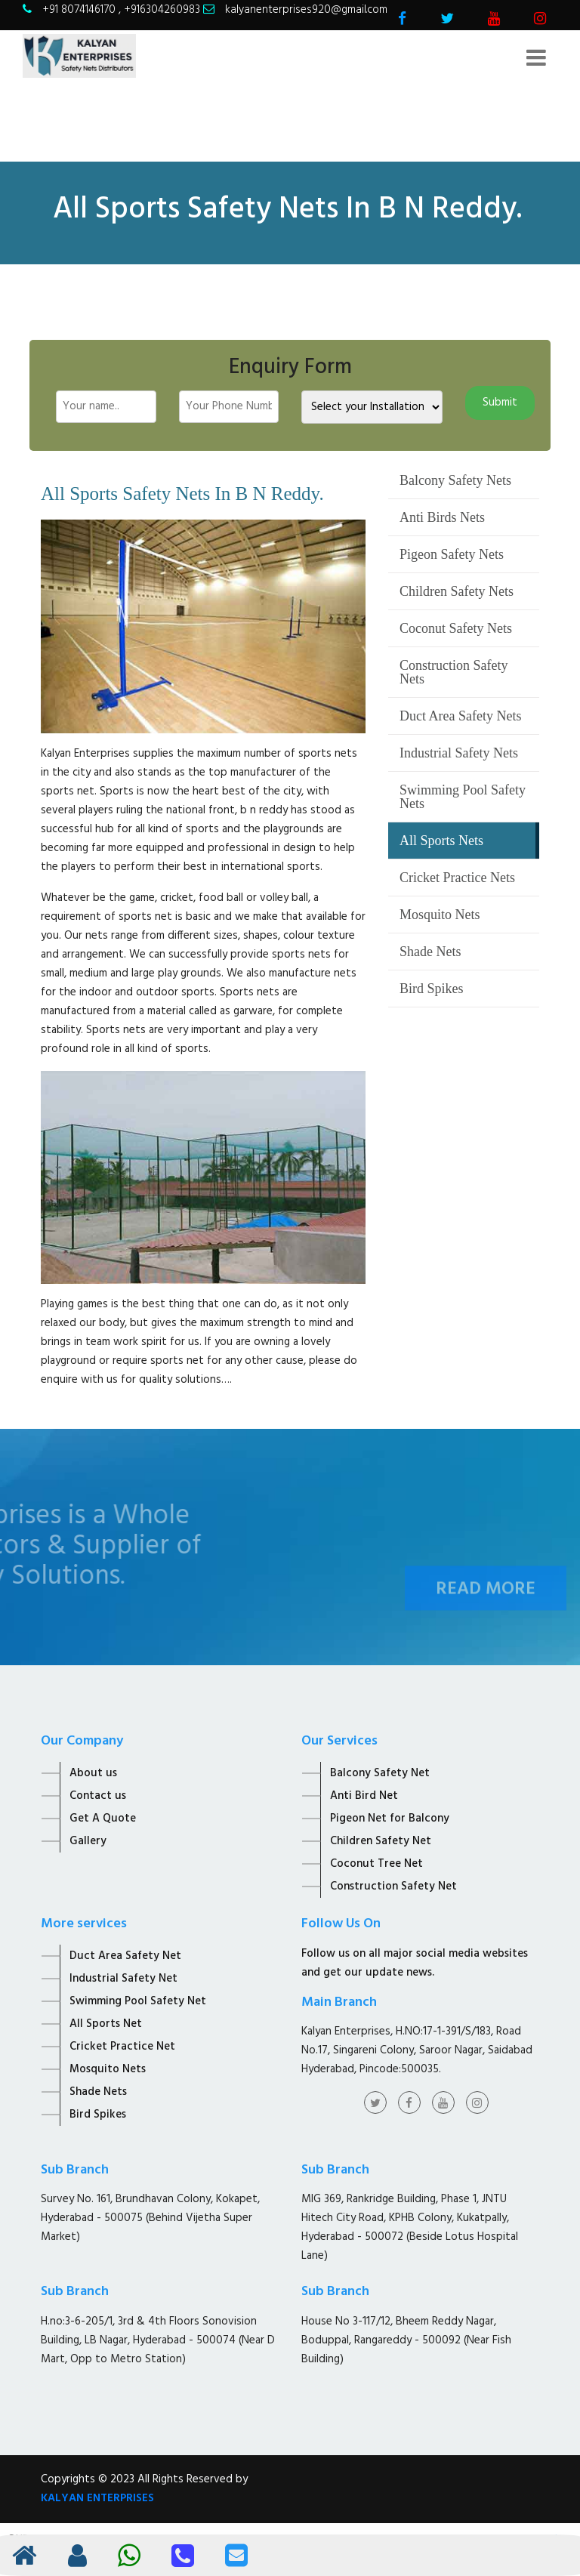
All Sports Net (105, 2024)
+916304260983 (162, 10)
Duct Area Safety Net (125, 1956)
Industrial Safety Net (123, 1979)
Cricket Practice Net (122, 2047)
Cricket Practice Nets (457, 877)
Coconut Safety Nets (456, 628)
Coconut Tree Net (376, 1864)
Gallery (87, 1841)
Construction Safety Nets (454, 672)
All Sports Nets (441, 840)
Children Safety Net (380, 1841)
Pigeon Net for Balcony (389, 1818)
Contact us (97, 1796)
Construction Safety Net (393, 1886)
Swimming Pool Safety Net (137, 2001)
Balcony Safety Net (380, 1773)
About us (93, 1773)
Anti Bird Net (364, 1796)
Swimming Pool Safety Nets (463, 796)
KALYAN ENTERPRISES (97, 2498)
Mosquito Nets (440, 914)
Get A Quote (102, 1818)
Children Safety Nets (457, 591)
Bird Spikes (432, 988)
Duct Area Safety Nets (460, 715)
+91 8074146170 (80, 10)
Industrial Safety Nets (459, 752)
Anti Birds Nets (442, 517)
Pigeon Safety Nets (452, 554)
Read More (485, 1609)
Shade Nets (430, 951)
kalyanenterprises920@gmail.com (306, 10)
